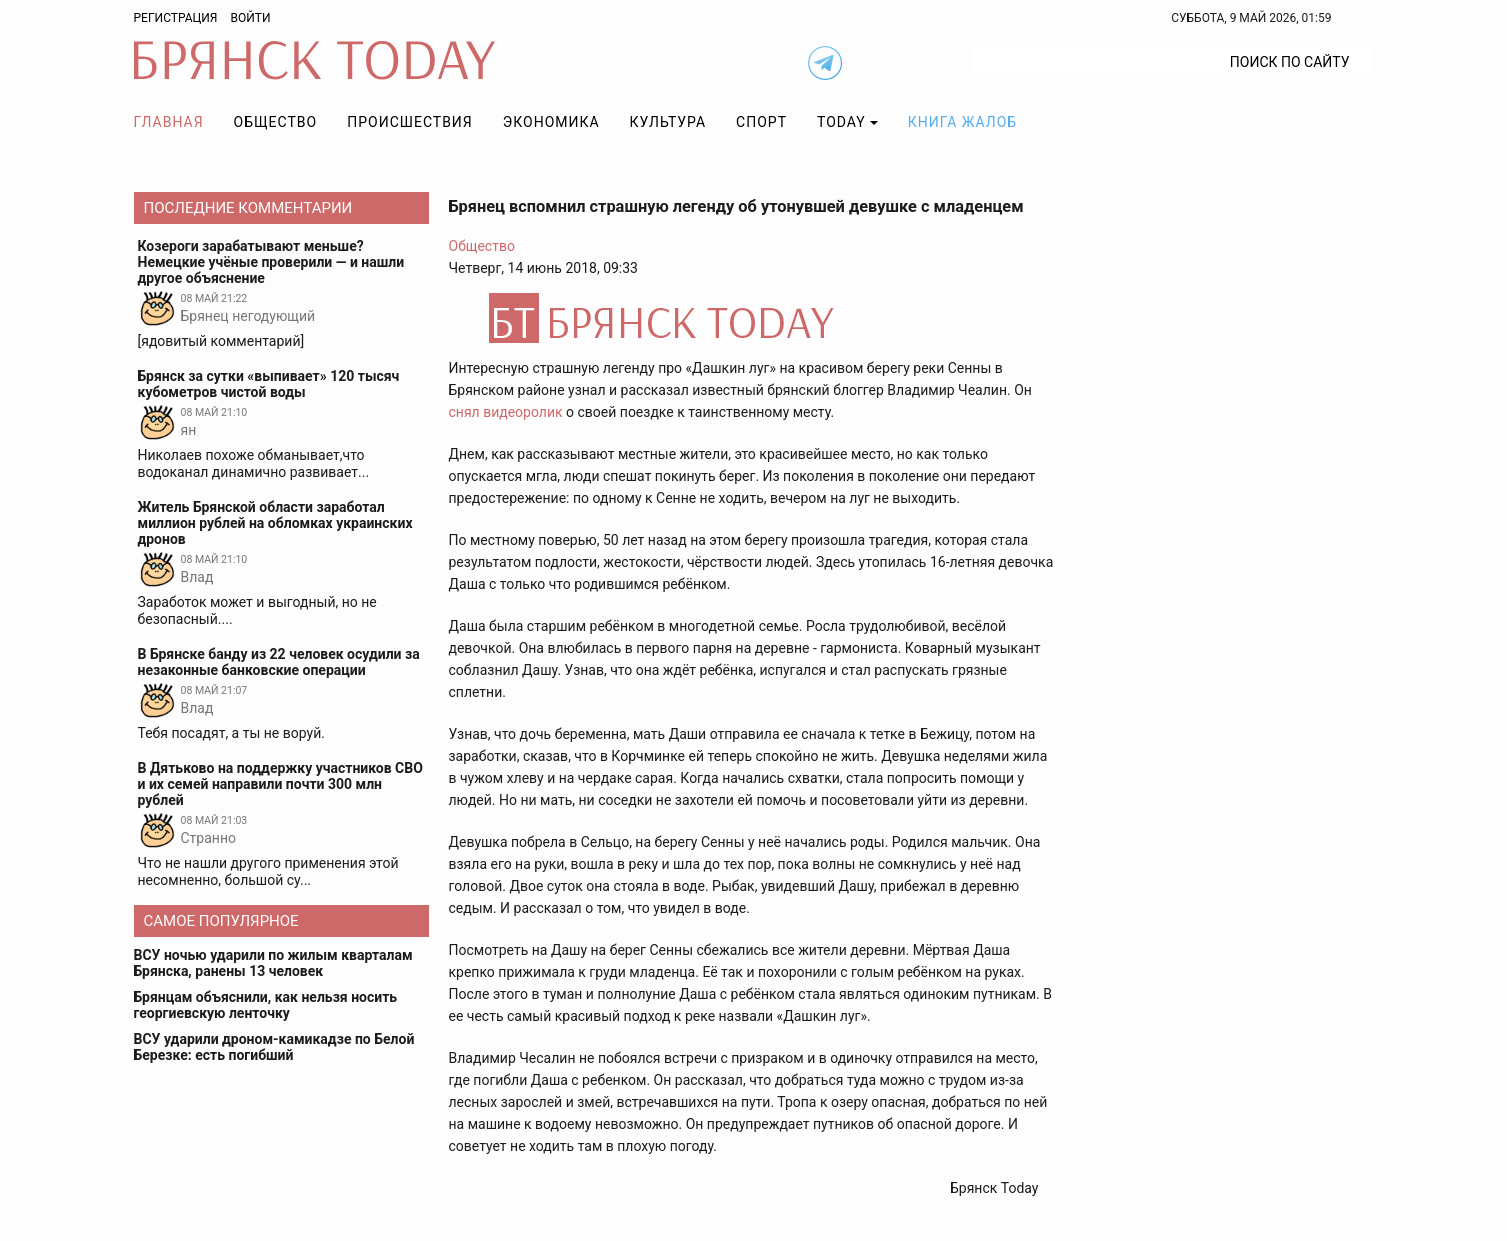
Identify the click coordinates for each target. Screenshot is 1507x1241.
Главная (169, 122)
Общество (276, 122)
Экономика (551, 122)
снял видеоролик (506, 412)
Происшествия (410, 122)
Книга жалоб (962, 122)
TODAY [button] (841, 122)
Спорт (761, 122)
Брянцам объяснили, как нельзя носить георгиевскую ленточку (266, 1005)
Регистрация (176, 18)
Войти (250, 18)
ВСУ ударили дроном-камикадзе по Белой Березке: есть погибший (274, 1047)
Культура (668, 122)
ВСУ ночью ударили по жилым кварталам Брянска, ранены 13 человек (273, 963)
